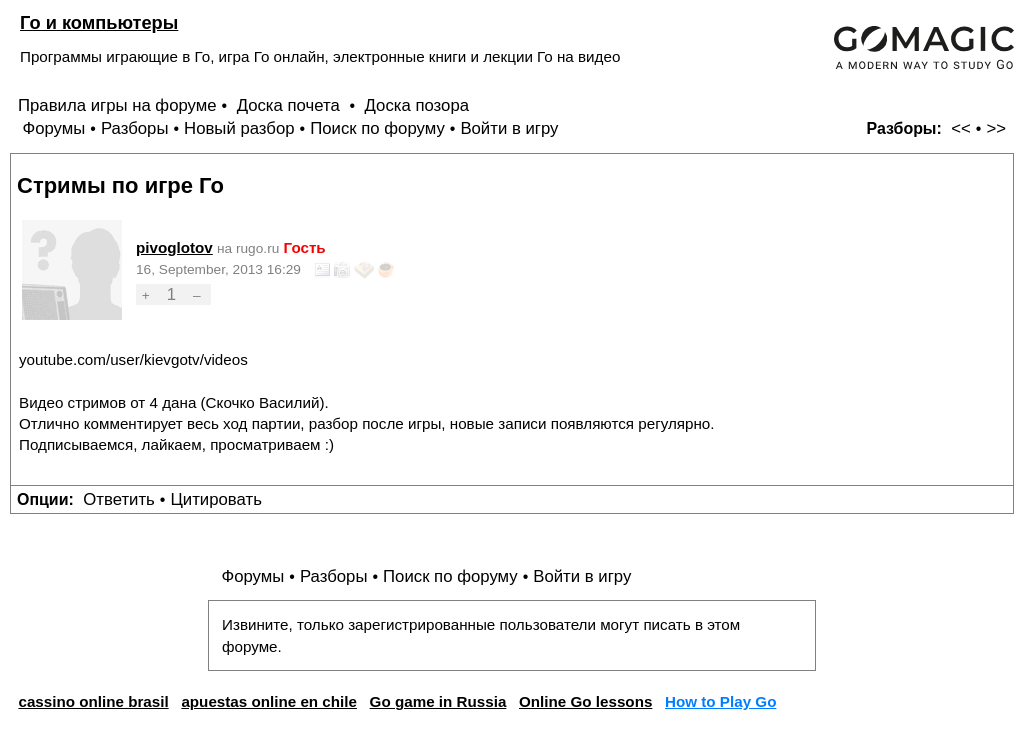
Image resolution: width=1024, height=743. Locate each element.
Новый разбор (239, 128)
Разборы (135, 128)
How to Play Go (720, 701)
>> (996, 128)
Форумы (53, 128)
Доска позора (417, 105)
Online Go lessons (585, 701)
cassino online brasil (93, 701)
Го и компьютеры (99, 22)
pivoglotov (174, 247)
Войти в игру (509, 128)
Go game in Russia (438, 701)
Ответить (119, 499)
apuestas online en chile (269, 701)
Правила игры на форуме (117, 105)
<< (961, 128)
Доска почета (291, 105)
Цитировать (215, 499)
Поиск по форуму (377, 128)
